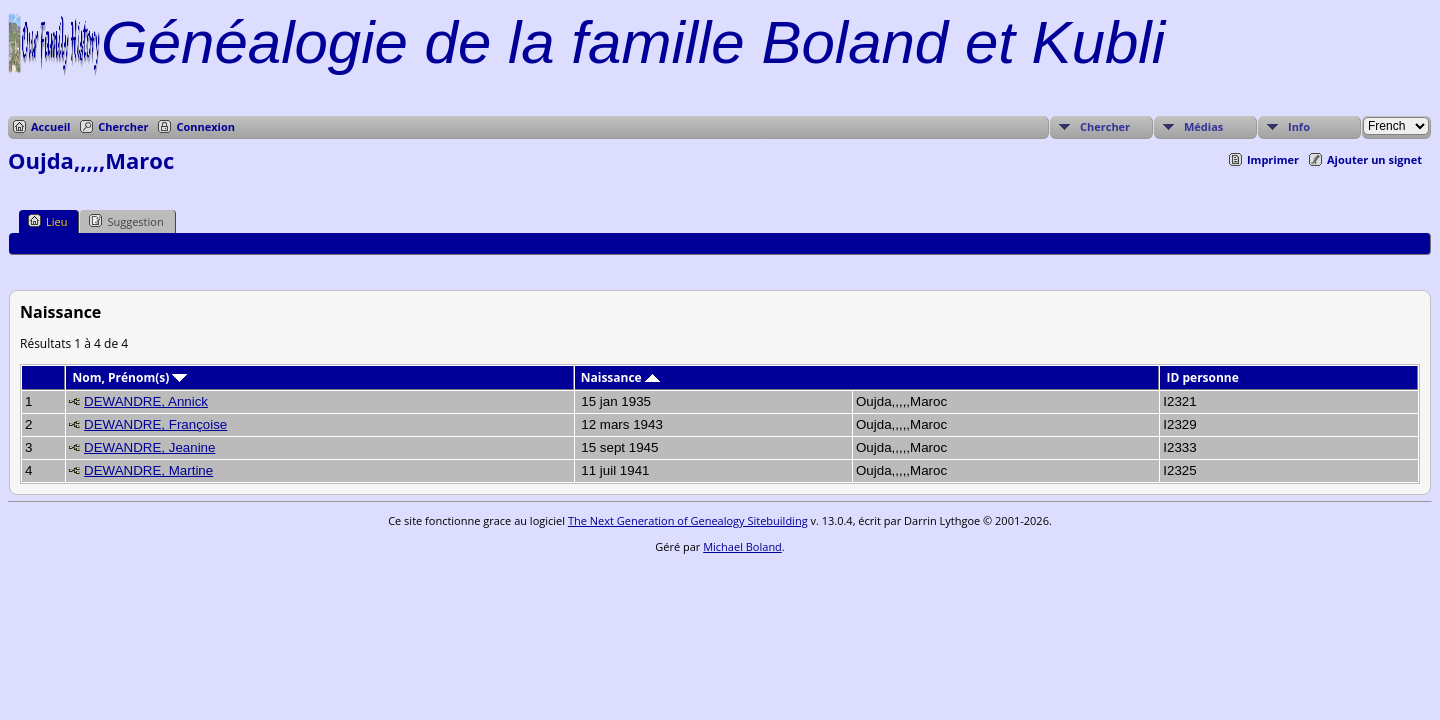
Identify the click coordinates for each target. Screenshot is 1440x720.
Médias (1203, 126)
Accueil (50, 126)
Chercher (123, 126)
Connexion (205, 126)
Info (1299, 126)
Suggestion (126, 221)
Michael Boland (742, 546)
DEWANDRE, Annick (146, 401)
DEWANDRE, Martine (148, 470)
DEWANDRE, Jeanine (149, 447)
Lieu (47, 221)
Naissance (620, 377)
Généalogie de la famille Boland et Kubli (633, 42)
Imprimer (1273, 159)
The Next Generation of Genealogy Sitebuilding (688, 520)
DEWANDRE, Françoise (155, 424)
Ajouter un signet (1374, 159)
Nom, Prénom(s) (130, 377)
